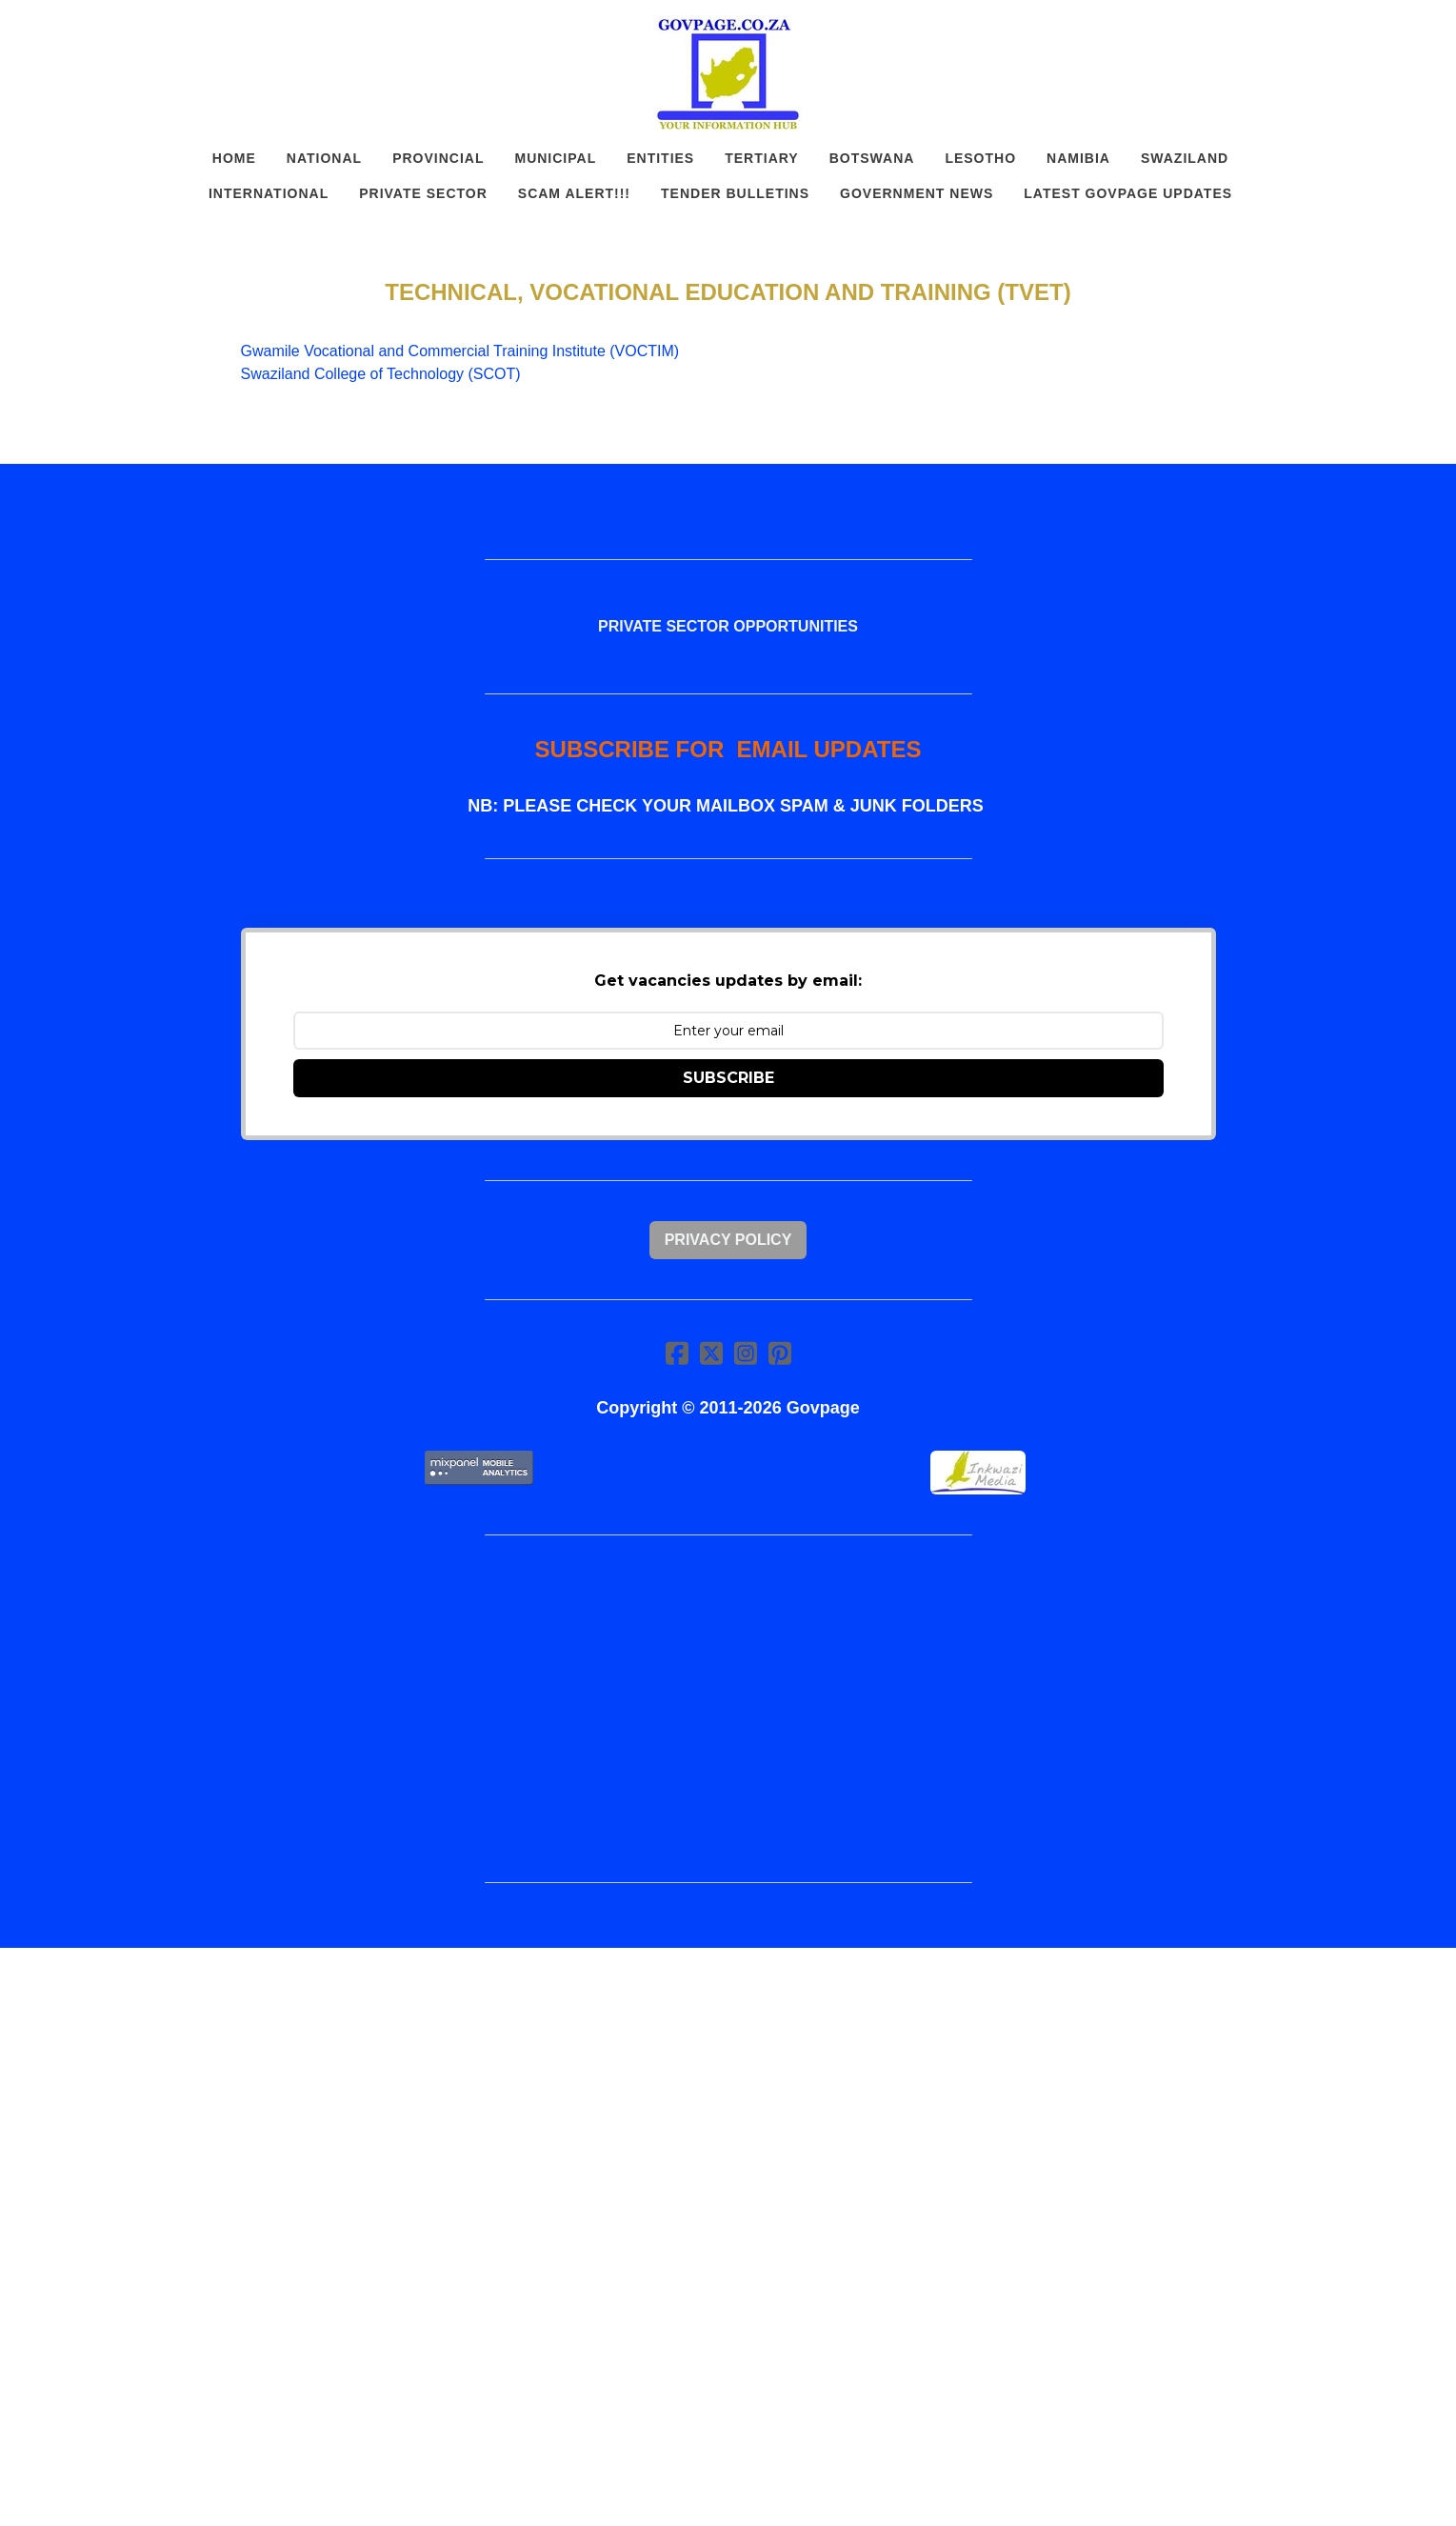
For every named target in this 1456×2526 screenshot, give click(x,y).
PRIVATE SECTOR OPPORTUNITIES (728, 626)
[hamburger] (157, 30)
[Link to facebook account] (677, 1353)
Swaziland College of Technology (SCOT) (381, 374)
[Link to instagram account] (745, 1353)
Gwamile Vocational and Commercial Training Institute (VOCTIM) (460, 351)
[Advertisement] (728, 1708)
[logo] (728, 74)
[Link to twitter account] (711, 1353)
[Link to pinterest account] (779, 1353)
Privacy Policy (728, 1240)
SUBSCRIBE (728, 1078)
